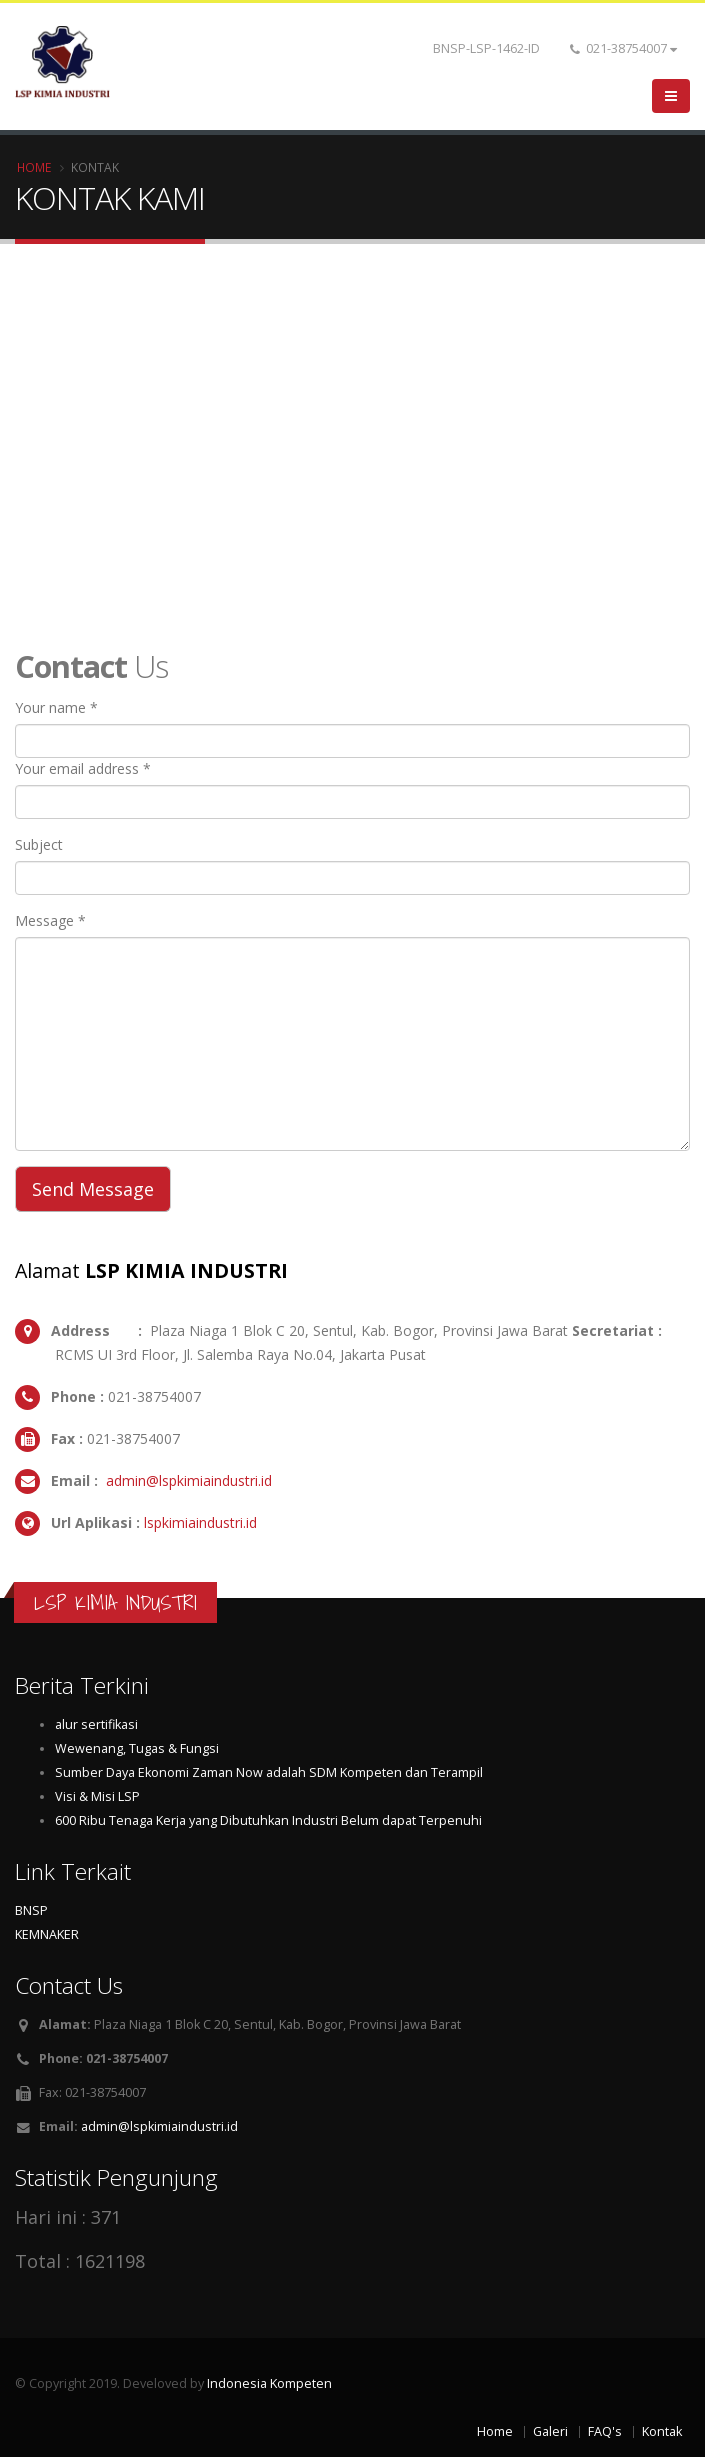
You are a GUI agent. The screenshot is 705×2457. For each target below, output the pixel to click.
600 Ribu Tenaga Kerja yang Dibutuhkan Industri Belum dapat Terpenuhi (268, 1820)
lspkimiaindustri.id (198, 1522)
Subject (39, 844)
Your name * (56, 707)
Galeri (550, 2431)
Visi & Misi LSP (97, 1796)
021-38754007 (623, 48)
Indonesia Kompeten (269, 2383)
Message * (50, 920)
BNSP (31, 1910)
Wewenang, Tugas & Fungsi (137, 1748)
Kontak (662, 2431)
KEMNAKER (47, 1934)
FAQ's (605, 2431)
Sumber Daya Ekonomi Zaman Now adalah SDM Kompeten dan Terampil (269, 1772)
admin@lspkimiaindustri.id (187, 1480)
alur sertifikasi (96, 1724)
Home (34, 167)
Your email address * (83, 768)
